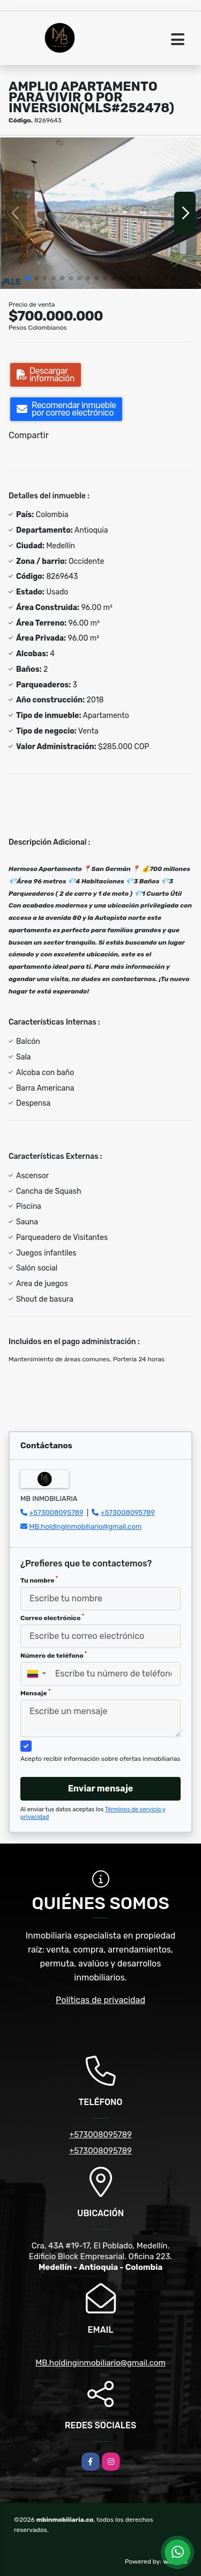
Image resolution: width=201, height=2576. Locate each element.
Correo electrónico (52, 1617)
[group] (100, 212)
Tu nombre (39, 1580)
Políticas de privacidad (100, 2000)
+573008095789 (56, 1512)
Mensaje (35, 1692)
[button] (28, 278)
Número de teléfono (53, 1655)
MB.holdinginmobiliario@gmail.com (85, 1526)
